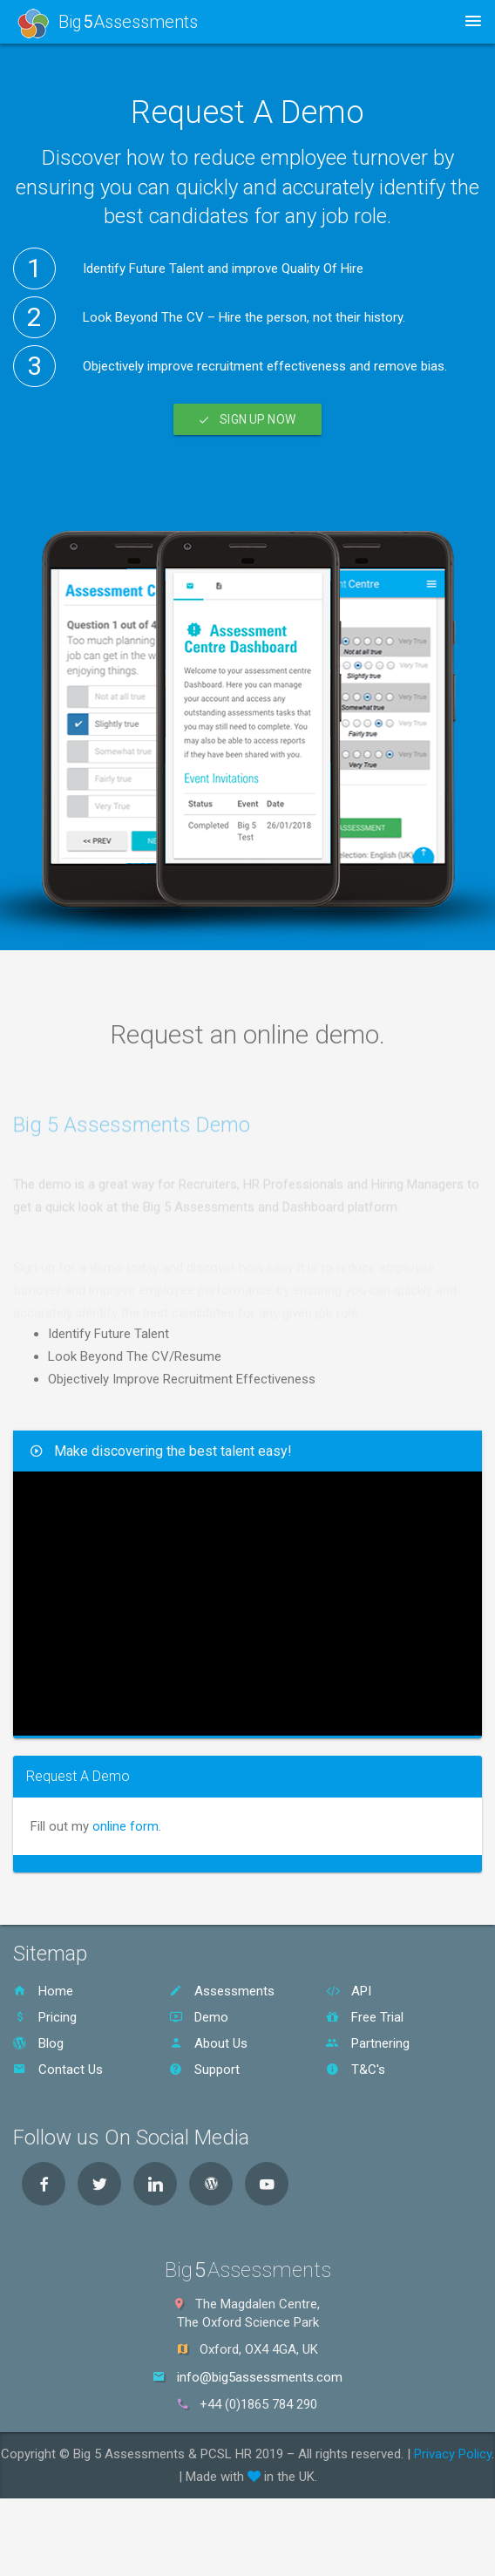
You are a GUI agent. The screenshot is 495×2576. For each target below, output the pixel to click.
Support (204, 2069)
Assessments (222, 1991)
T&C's (355, 2069)
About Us (208, 2043)
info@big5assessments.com (259, 2377)
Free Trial (364, 2017)
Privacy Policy (453, 2454)
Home (43, 1991)
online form (125, 1826)
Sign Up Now (247, 419)
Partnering (368, 2043)
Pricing (45, 2017)
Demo (198, 2017)
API (348, 1991)
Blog (38, 2043)
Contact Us (58, 2069)
